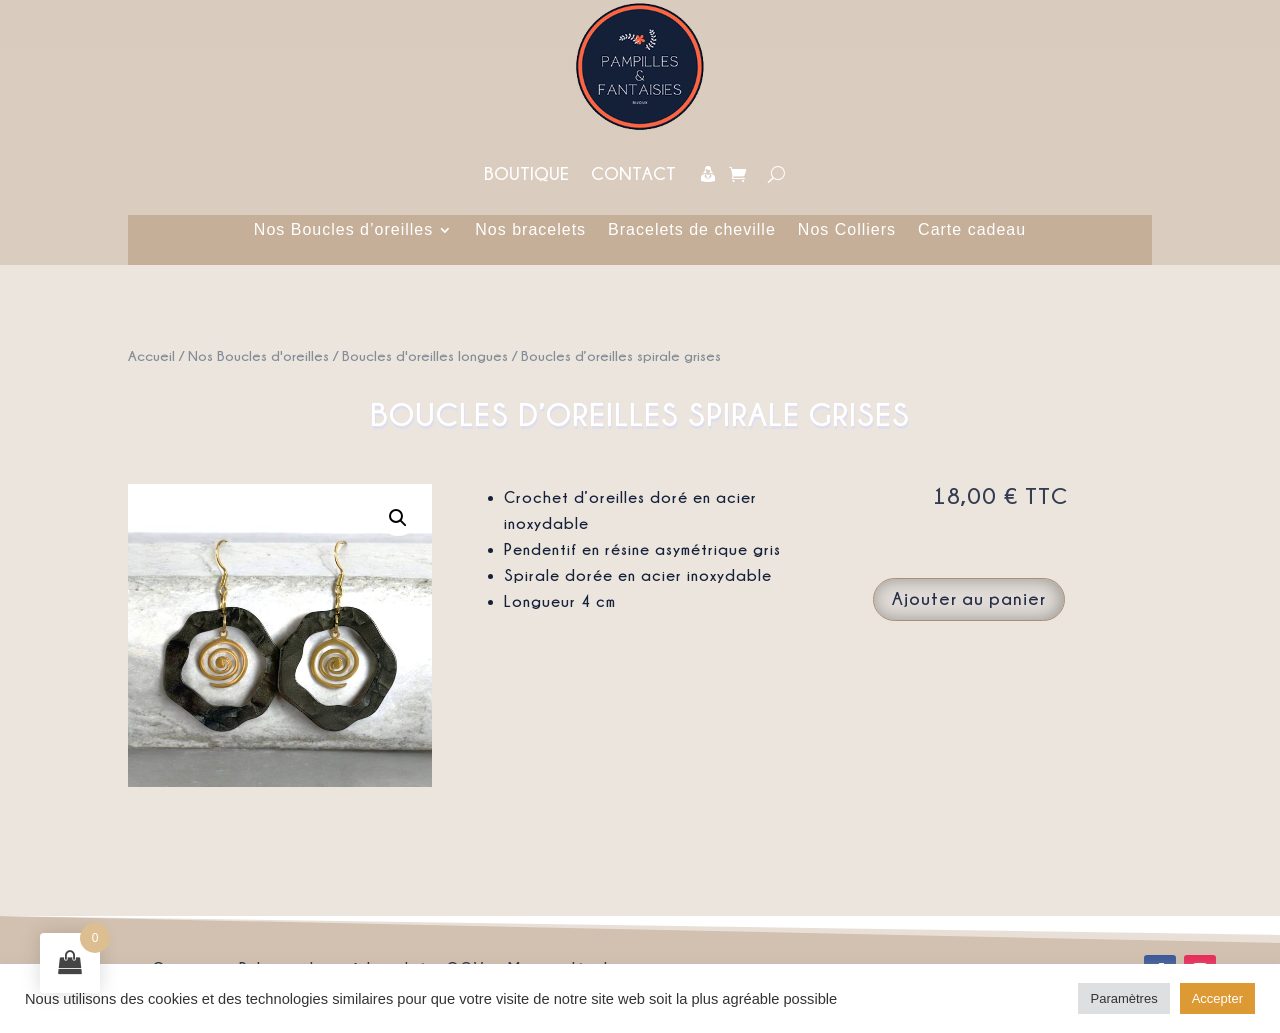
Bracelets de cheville (692, 230)
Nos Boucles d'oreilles (258, 355)
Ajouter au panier (969, 598)
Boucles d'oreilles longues (425, 355)
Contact (633, 173)
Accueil (151, 355)
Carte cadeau (972, 230)
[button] (398, 518)
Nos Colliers (847, 230)
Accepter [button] (1217, 998)
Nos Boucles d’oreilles (343, 230)
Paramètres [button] (1123, 998)
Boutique (526, 173)
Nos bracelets (530, 230)
